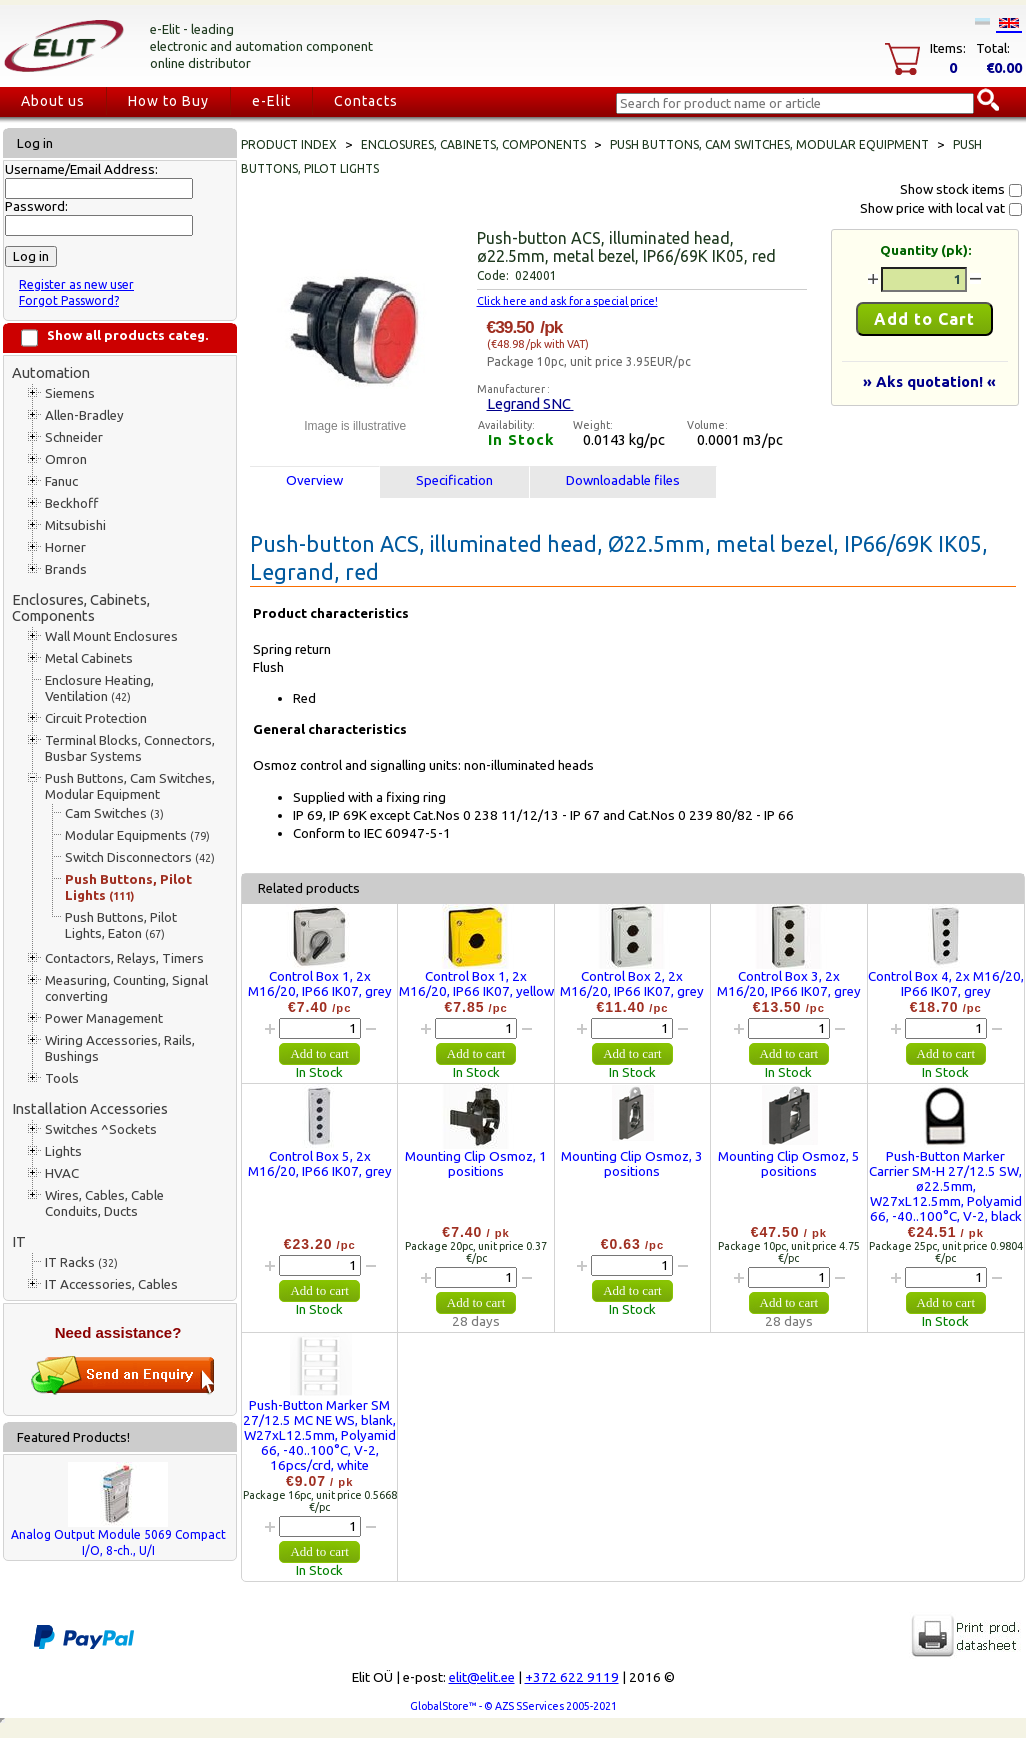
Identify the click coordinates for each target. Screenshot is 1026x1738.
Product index (289, 144)
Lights (63, 1151)
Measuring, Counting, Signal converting (126, 988)
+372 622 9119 (572, 1677)
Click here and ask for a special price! (567, 301)
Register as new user (76, 284)
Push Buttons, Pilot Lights (128, 887)
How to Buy (168, 101)
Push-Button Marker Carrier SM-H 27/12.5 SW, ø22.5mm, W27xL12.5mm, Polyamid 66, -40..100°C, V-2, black (945, 1186)
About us (53, 101)
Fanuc (61, 481)
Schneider (74, 437)
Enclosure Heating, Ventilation (99, 688)
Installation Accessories (90, 1108)
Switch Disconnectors (140, 857)
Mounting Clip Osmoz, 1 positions (476, 1164)
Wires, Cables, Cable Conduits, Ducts (104, 1203)
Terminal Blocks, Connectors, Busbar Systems (130, 748)
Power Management (104, 1018)
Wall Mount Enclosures (111, 636)
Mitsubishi (75, 525)
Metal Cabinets (89, 658)
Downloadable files (623, 480)
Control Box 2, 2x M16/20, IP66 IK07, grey (632, 984)
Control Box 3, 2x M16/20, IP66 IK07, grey (789, 984)
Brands (66, 569)
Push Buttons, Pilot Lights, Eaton (121, 925)
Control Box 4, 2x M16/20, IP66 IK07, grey (946, 984)
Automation (51, 372)
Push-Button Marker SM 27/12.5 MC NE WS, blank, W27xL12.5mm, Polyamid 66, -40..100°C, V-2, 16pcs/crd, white (319, 1435)
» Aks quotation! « (929, 381)
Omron (66, 459)
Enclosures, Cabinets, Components (81, 607)
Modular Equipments (137, 835)
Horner (65, 547)
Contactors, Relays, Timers (124, 958)
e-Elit (271, 101)
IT (19, 1241)
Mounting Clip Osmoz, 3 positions (632, 1164)
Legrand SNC (530, 403)
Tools (62, 1078)
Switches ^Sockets (101, 1129)
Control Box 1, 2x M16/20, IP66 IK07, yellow (476, 984)
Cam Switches (114, 813)
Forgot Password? (69, 300)
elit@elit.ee (482, 1677)
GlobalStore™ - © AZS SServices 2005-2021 (513, 1706)
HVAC (62, 1173)
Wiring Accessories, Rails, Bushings (120, 1048)
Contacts (366, 101)
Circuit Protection (96, 718)
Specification (454, 480)
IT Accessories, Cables (111, 1284)
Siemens (70, 393)
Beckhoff (71, 503)
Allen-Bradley (84, 415)
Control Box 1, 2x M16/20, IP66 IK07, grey (320, 984)
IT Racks (81, 1262)
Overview (314, 480)
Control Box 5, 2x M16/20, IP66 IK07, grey (320, 1164)
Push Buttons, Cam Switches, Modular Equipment (130, 786)
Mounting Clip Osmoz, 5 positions (789, 1164)
